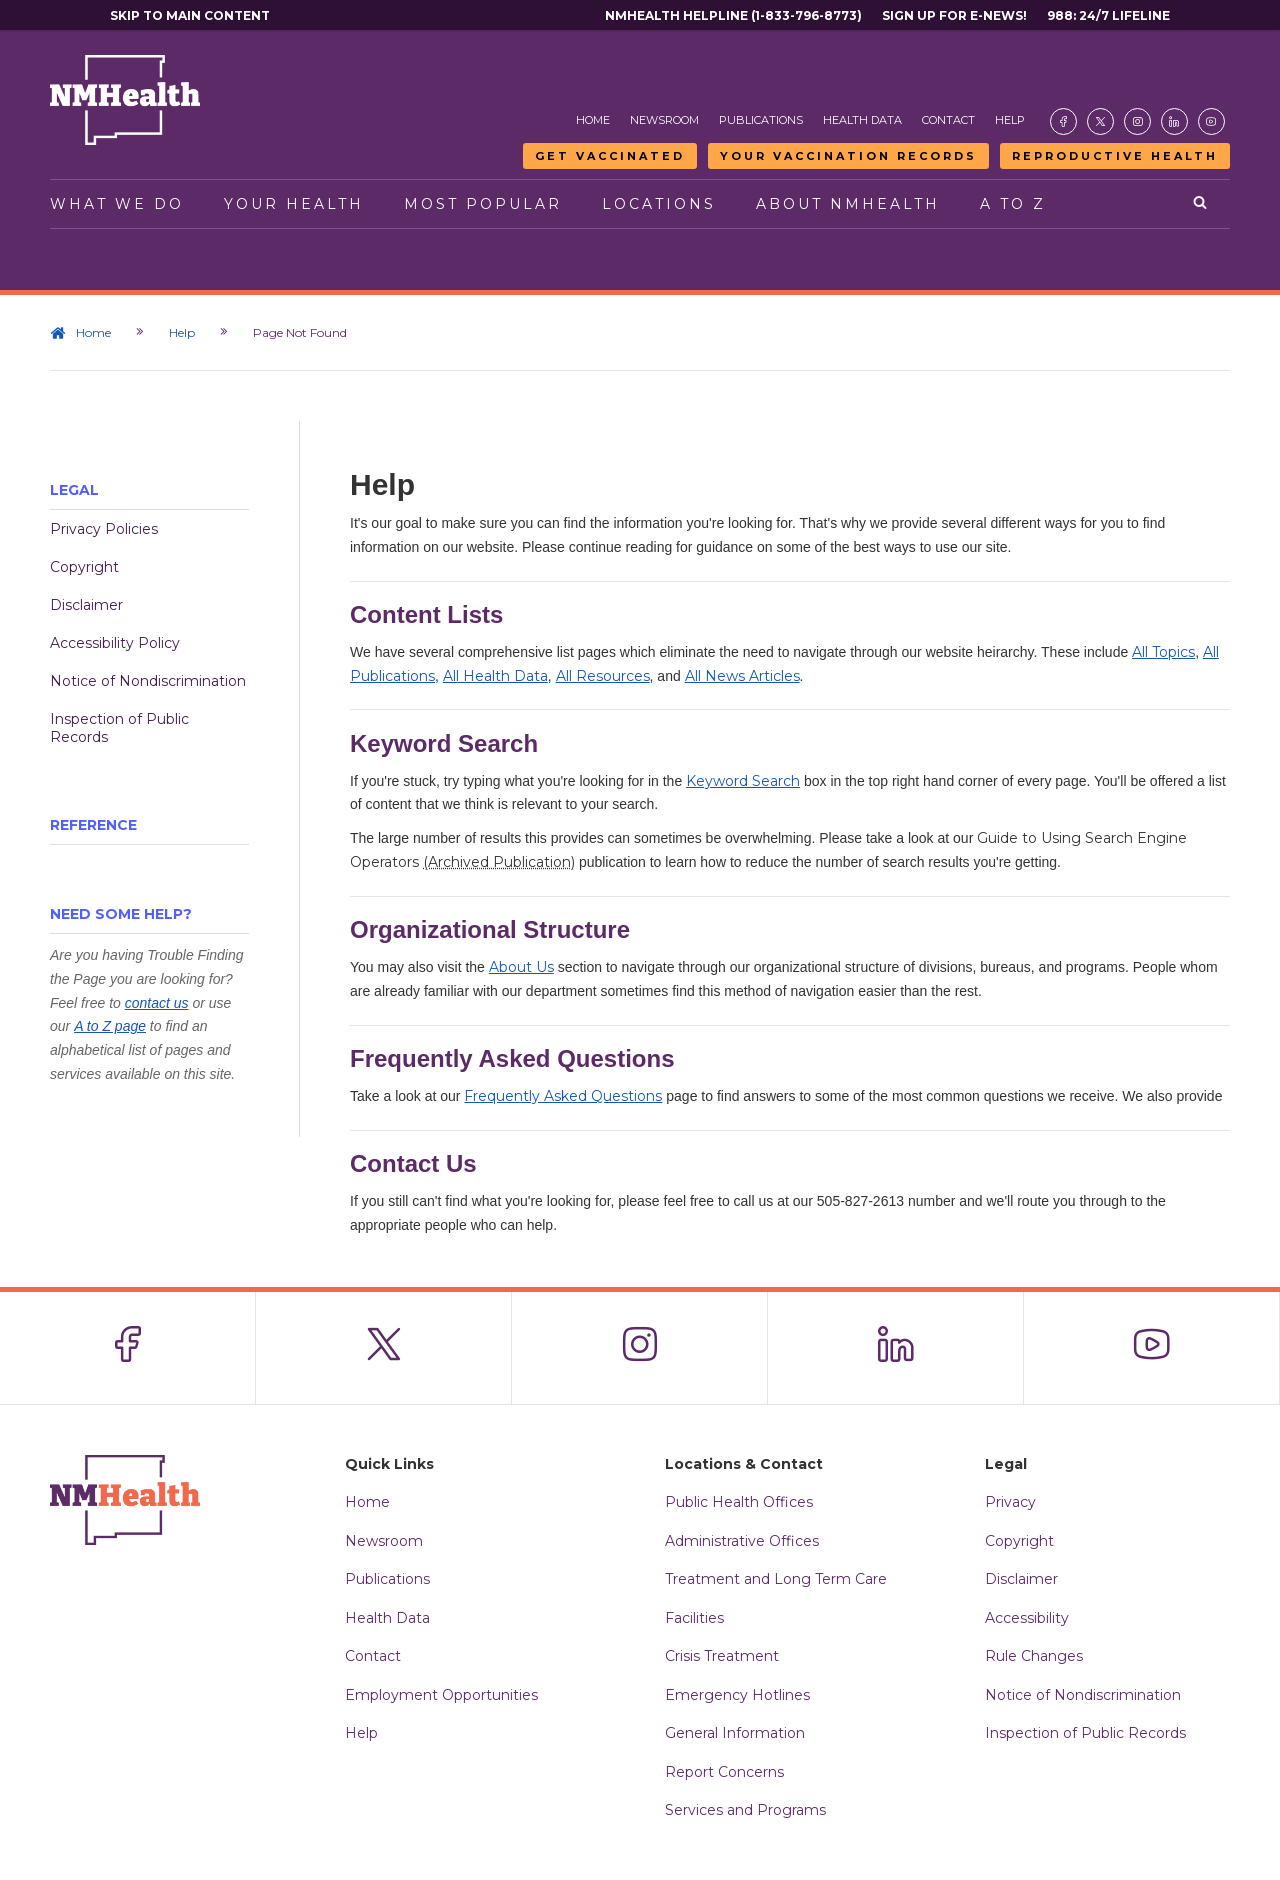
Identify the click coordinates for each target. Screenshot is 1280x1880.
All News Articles (742, 676)
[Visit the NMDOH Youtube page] (1211, 121)
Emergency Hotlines (737, 1695)
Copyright (84, 567)
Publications (761, 120)
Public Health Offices (739, 1502)
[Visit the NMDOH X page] (1100, 121)
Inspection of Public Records (119, 728)
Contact (948, 120)
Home (593, 120)
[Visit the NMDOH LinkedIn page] (1174, 121)
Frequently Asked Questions (563, 1096)
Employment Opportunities (441, 1695)
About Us (521, 967)
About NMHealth (848, 204)
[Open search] (1201, 204)
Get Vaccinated (610, 156)
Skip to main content (190, 15)
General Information (735, 1733)
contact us (157, 1003)
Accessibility (1027, 1618)
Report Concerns (724, 1772)
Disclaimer (86, 605)
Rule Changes (1034, 1656)
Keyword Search (743, 781)
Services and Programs (745, 1810)
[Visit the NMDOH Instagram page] (1137, 121)
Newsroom (664, 120)
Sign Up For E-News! (954, 15)
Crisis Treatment (722, 1656)
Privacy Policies (104, 529)
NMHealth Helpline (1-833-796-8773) (733, 15)
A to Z (1013, 204)
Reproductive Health (1115, 156)
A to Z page (110, 1026)
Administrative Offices (742, 1541)
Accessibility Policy (115, 643)
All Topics (1163, 652)
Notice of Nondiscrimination (148, 681)
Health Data (862, 120)
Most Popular (483, 204)
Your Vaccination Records (848, 156)
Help (1010, 120)
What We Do (117, 204)
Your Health (294, 204)
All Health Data (495, 676)
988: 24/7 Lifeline (1108, 15)
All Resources (603, 676)
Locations (659, 204)
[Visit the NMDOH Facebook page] (1063, 121)
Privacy (1010, 1502)
